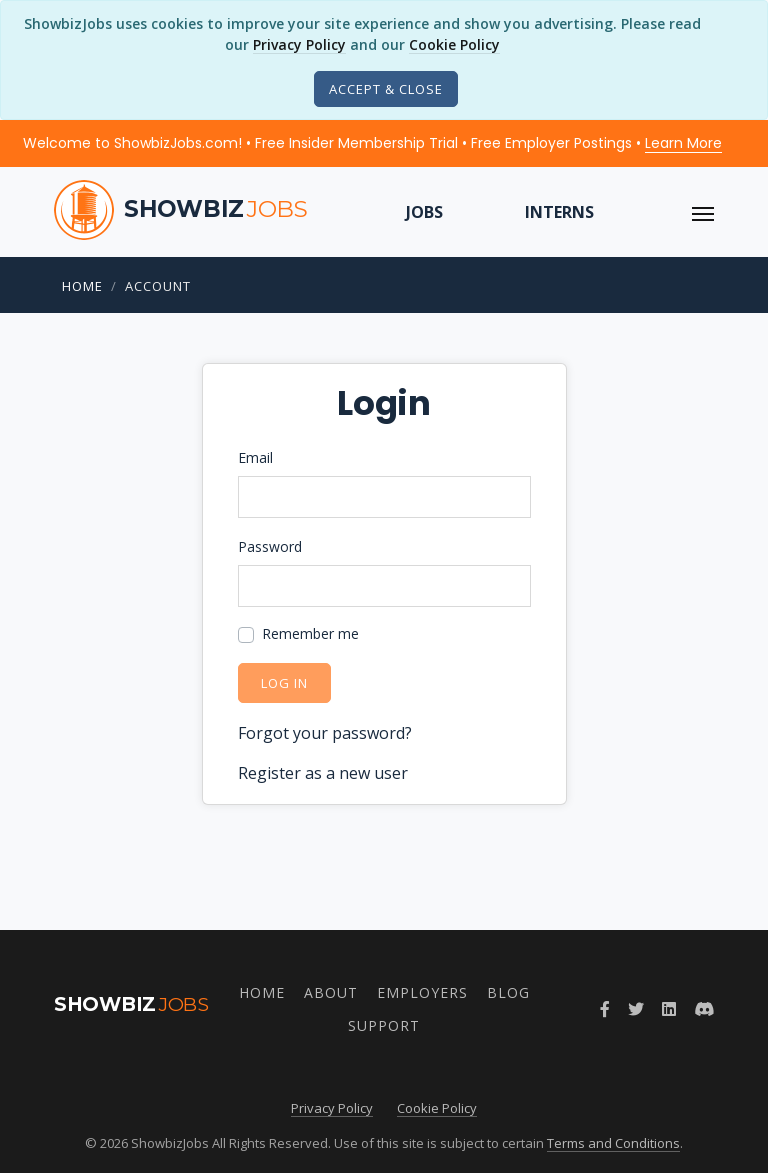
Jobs (424, 212)
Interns (559, 212)
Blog (508, 992)
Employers (422, 992)
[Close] (386, 89)
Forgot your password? (325, 733)
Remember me (310, 633)
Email (255, 457)
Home (82, 286)
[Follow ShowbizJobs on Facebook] (605, 1009)
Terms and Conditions (613, 1143)
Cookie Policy (454, 44)
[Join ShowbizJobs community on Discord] (704, 1009)
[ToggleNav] (703, 212)
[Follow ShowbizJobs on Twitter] (636, 1009)
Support (384, 1025)
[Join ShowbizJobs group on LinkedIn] (669, 1009)
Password (270, 546)
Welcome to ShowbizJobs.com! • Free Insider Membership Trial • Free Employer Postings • (372, 143)
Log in (284, 683)
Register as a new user (323, 773)
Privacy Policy (299, 44)
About (331, 992)
